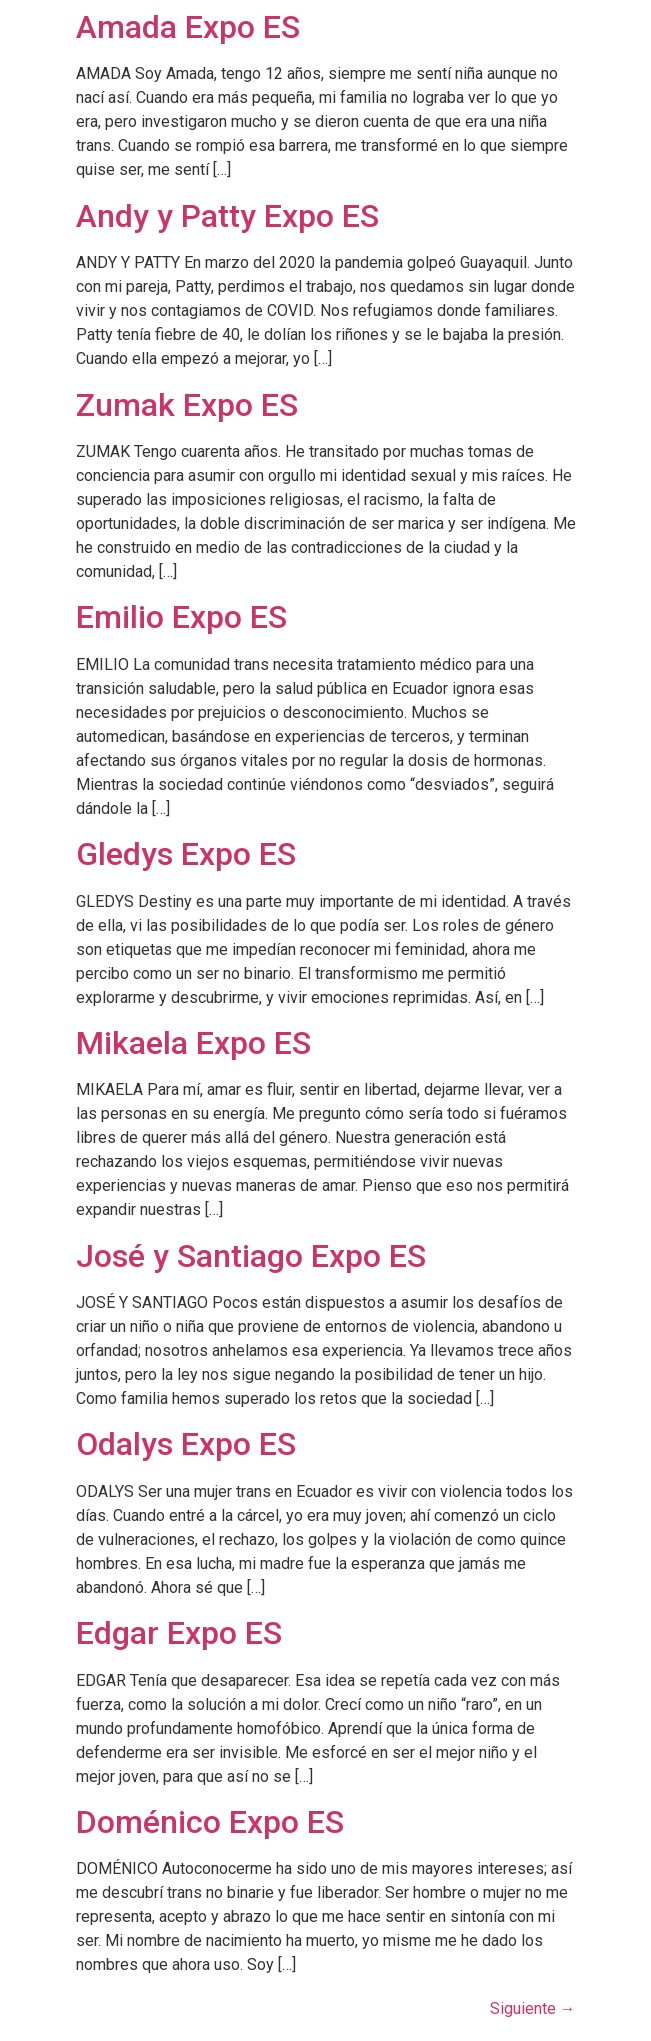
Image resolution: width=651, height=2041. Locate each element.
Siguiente (533, 2008)
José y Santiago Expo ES (251, 1256)
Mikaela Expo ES (193, 1043)
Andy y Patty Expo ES (227, 216)
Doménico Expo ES (210, 1822)
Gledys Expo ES (186, 854)
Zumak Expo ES (187, 405)
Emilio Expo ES (181, 617)
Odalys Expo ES (186, 1444)
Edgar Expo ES (179, 1633)
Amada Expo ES (188, 27)
